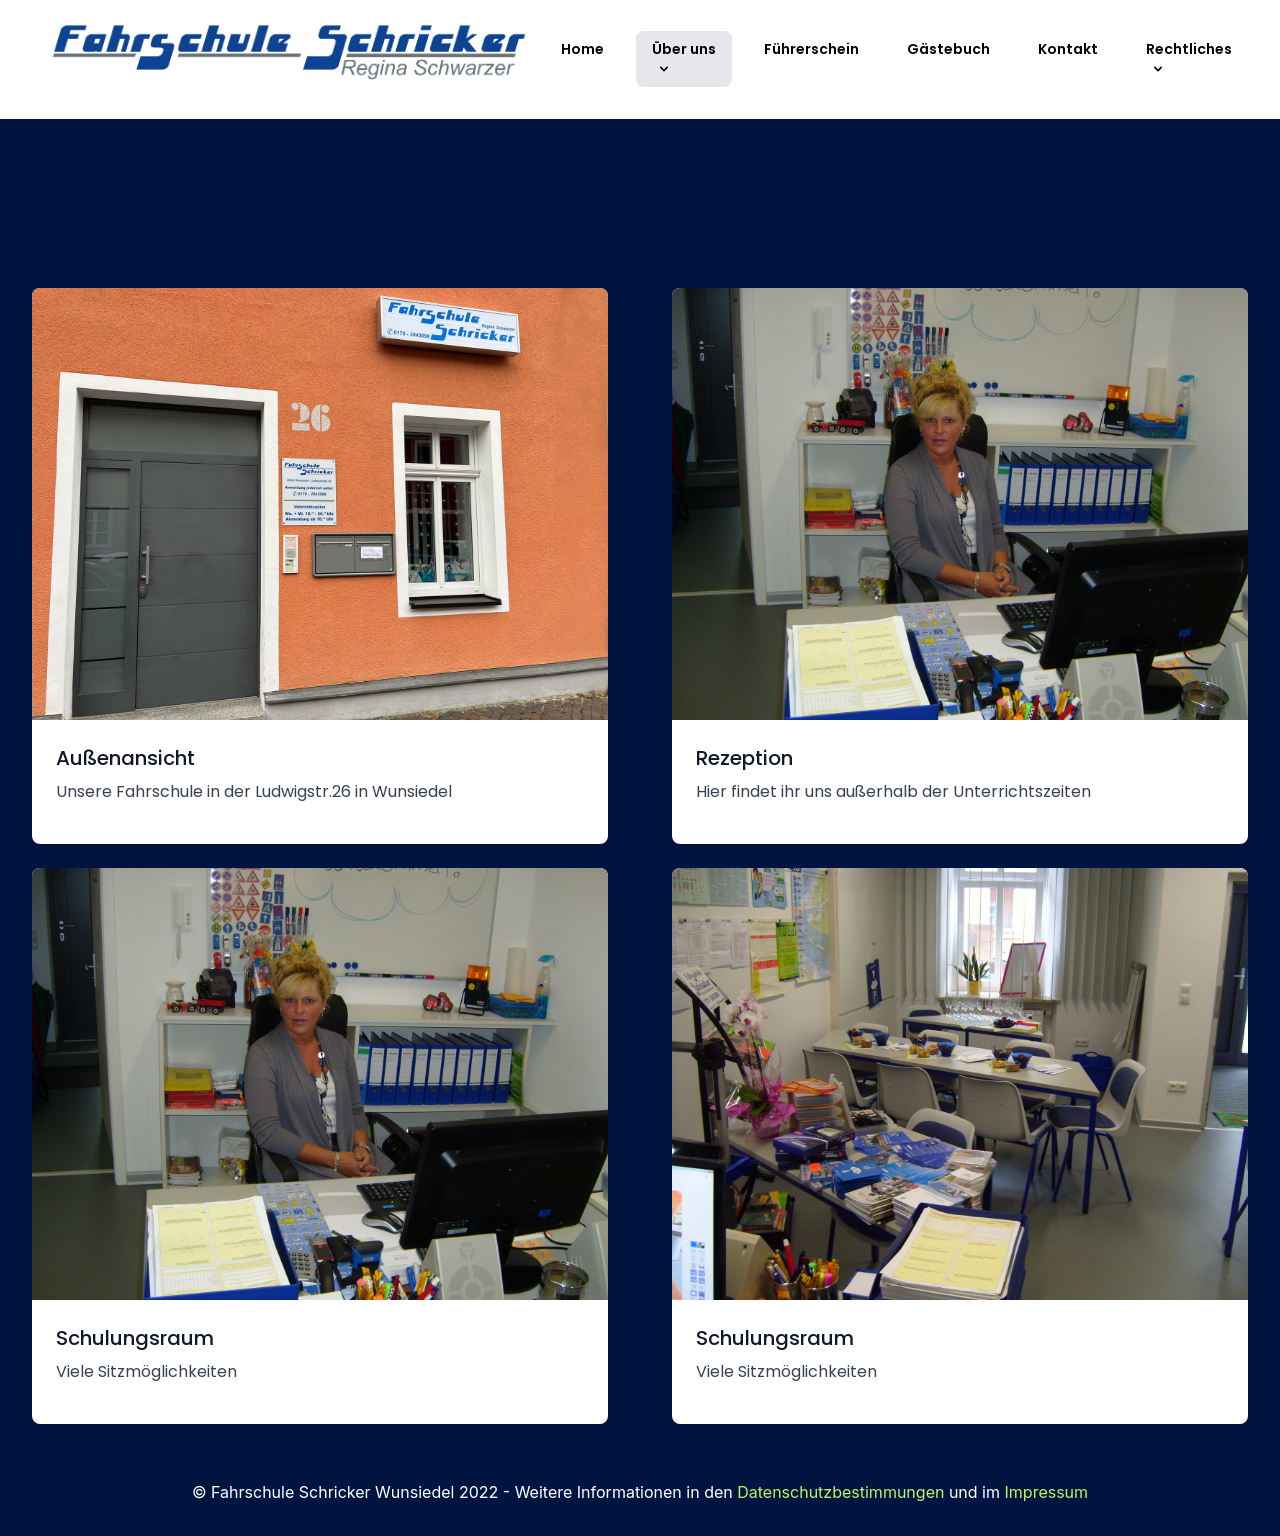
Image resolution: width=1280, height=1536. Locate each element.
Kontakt (1068, 49)
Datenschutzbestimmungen (840, 1492)
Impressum (1047, 1492)
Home (582, 49)
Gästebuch (948, 49)
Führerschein (811, 49)
